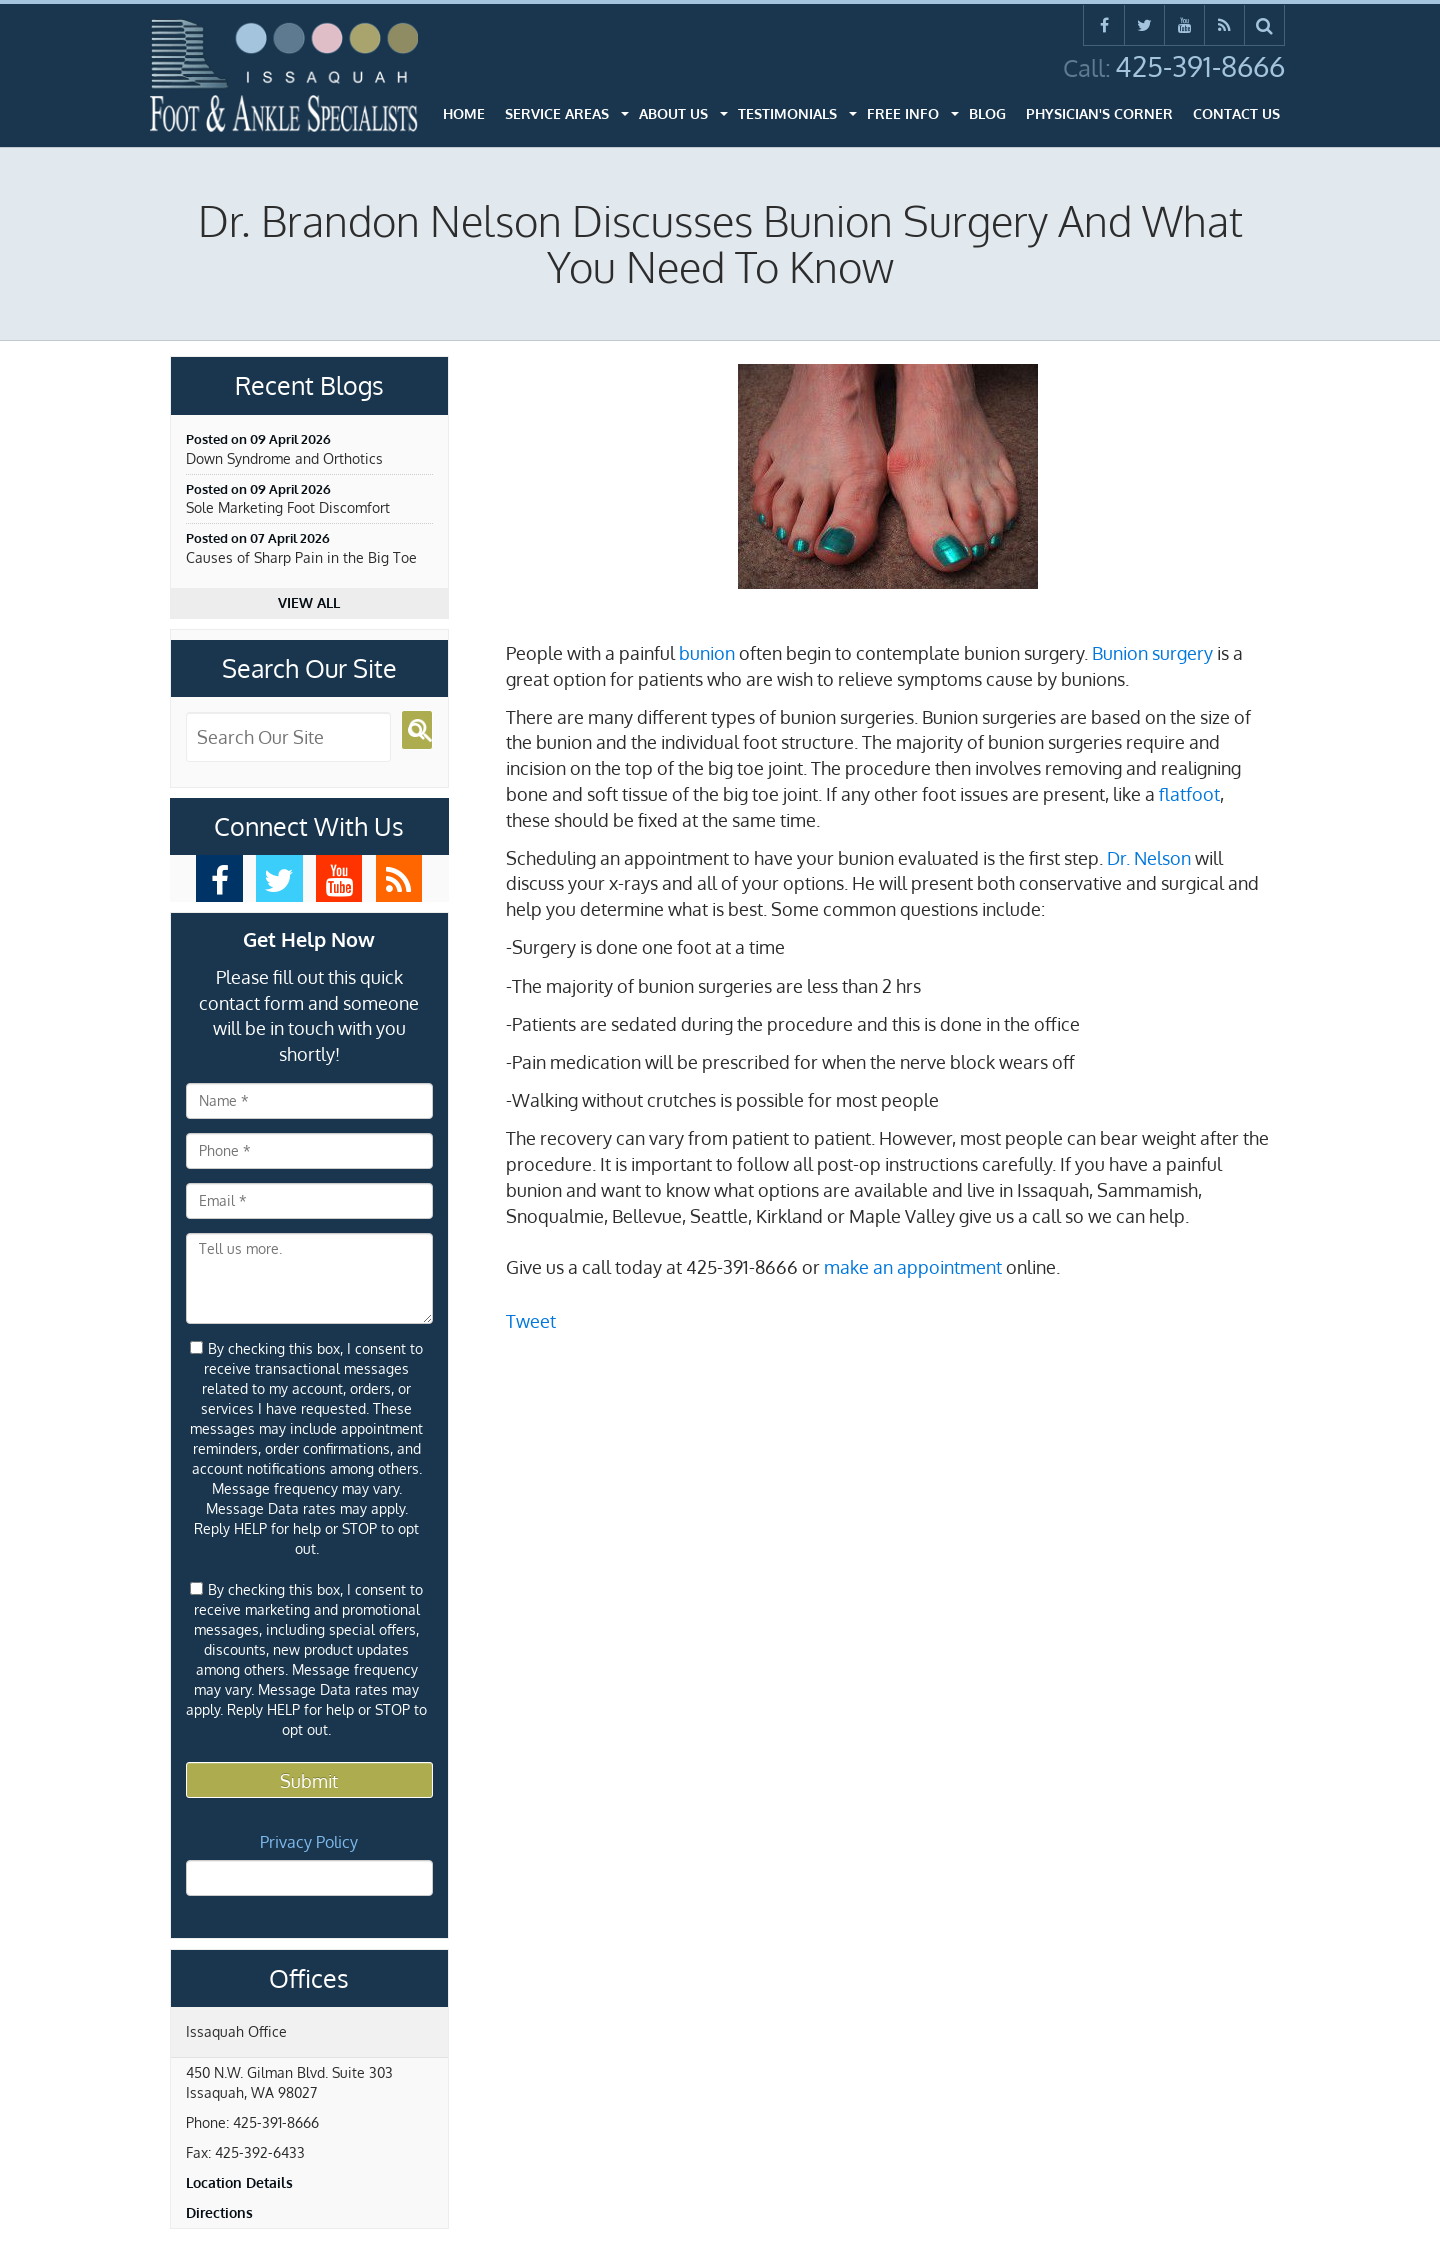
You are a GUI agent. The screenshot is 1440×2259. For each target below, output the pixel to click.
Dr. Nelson (1149, 858)
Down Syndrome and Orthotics (284, 458)
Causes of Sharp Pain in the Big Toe (301, 557)
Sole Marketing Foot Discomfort (288, 507)
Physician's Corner (1099, 113)
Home (464, 113)
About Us (673, 113)
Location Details (239, 2182)
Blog (987, 113)
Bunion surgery (1152, 653)
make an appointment (913, 1267)
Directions (219, 2212)
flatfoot (1189, 794)
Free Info (903, 113)
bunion (707, 653)
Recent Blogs (309, 386)
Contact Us (1236, 113)
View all (309, 602)
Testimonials (787, 113)
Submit (309, 1781)
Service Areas (557, 113)
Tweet (531, 1321)
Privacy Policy (309, 1842)
